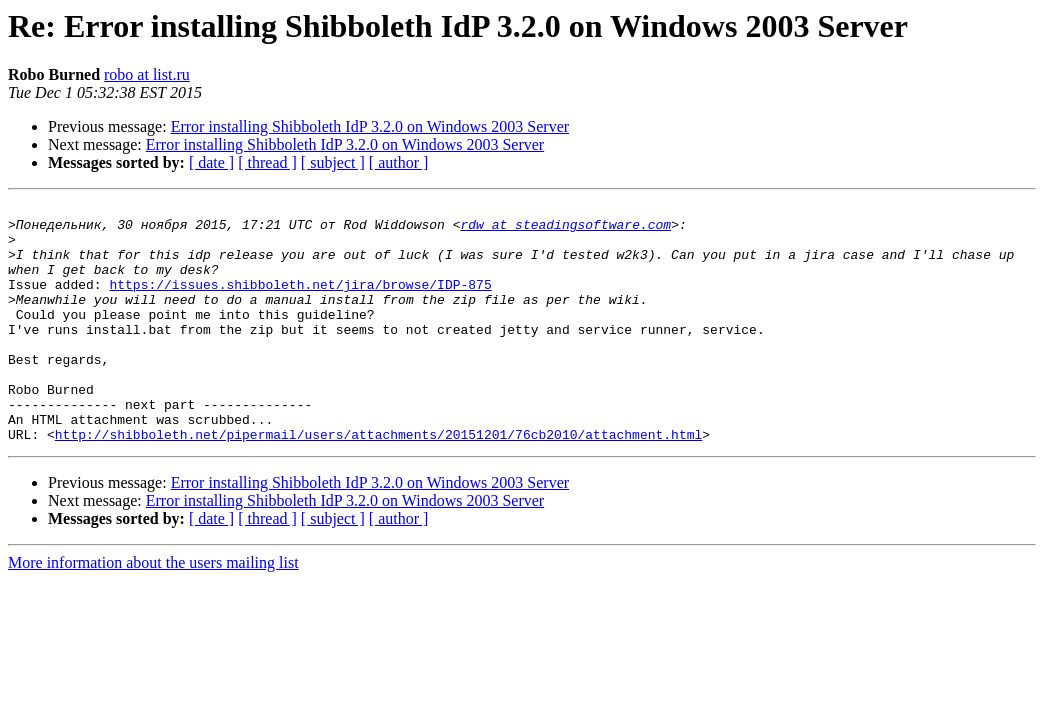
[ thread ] (267, 162)
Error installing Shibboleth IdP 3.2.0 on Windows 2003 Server (370, 126)
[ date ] (211, 162)
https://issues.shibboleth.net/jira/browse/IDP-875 (300, 302)
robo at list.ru (147, 74)
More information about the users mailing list (153, 610)
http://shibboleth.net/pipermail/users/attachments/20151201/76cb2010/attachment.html (378, 482)
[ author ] (399, 162)
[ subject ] (333, 162)
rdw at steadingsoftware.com (565, 230)
